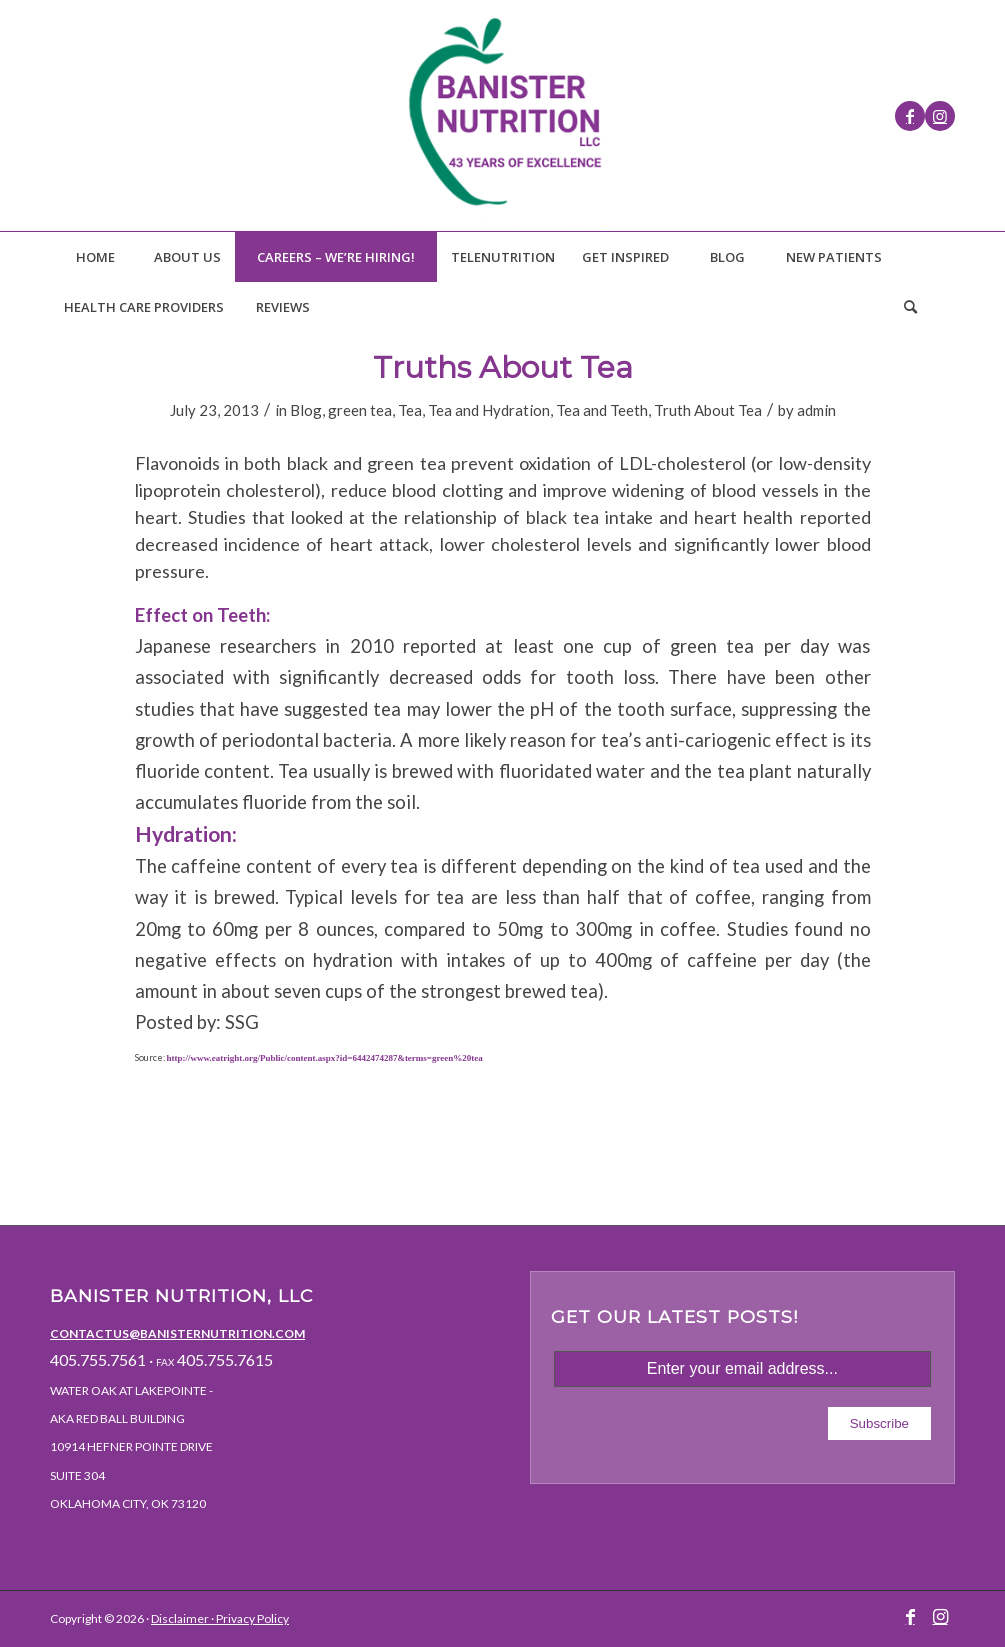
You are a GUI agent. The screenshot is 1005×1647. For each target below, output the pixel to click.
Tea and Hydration (489, 410)
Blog (306, 410)
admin (816, 410)
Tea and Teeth (602, 410)
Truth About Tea (708, 410)
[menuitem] (95, 257)
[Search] (910, 307)
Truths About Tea (503, 367)
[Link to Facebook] (910, 116)
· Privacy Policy (249, 1618)
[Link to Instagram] (940, 116)
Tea (410, 410)
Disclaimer (180, 1618)
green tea (360, 410)
